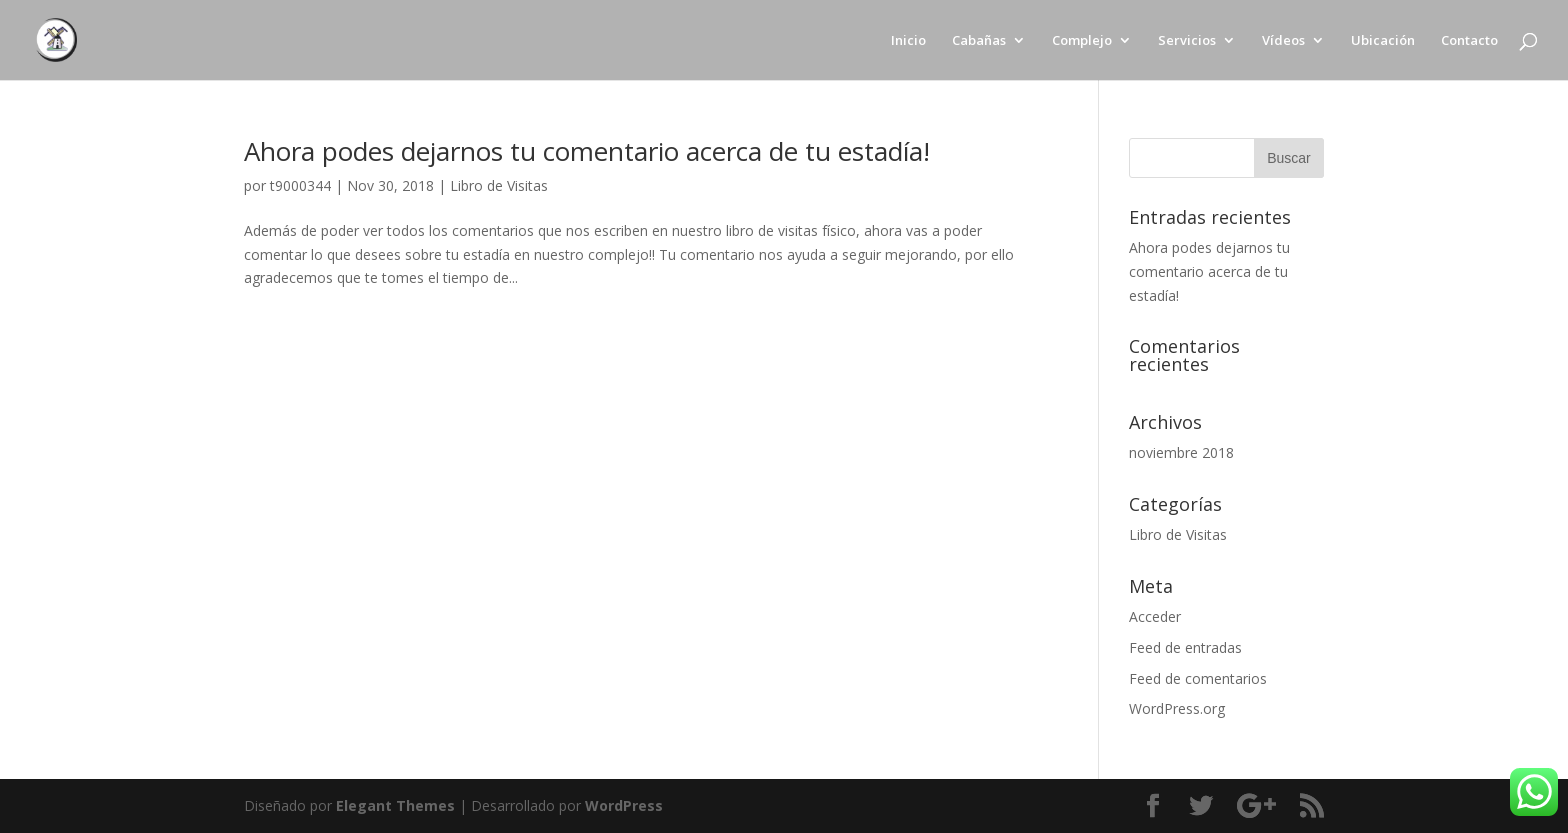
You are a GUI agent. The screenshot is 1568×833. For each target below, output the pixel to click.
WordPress (624, 805)
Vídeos (1283, 41)
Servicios (1187, 41)
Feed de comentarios (1198, 678)
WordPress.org (1177, 708)
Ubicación (1383, 41)
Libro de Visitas (499, 185)
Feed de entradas (1185, 647)
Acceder (1155, 616)
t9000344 (300, 185)
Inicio (908, 41)
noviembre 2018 (1181, 452)
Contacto (1469, 41)
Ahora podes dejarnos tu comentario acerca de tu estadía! (587, 151)
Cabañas (979, 41)
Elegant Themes (395, 805)
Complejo (1082, 41)
